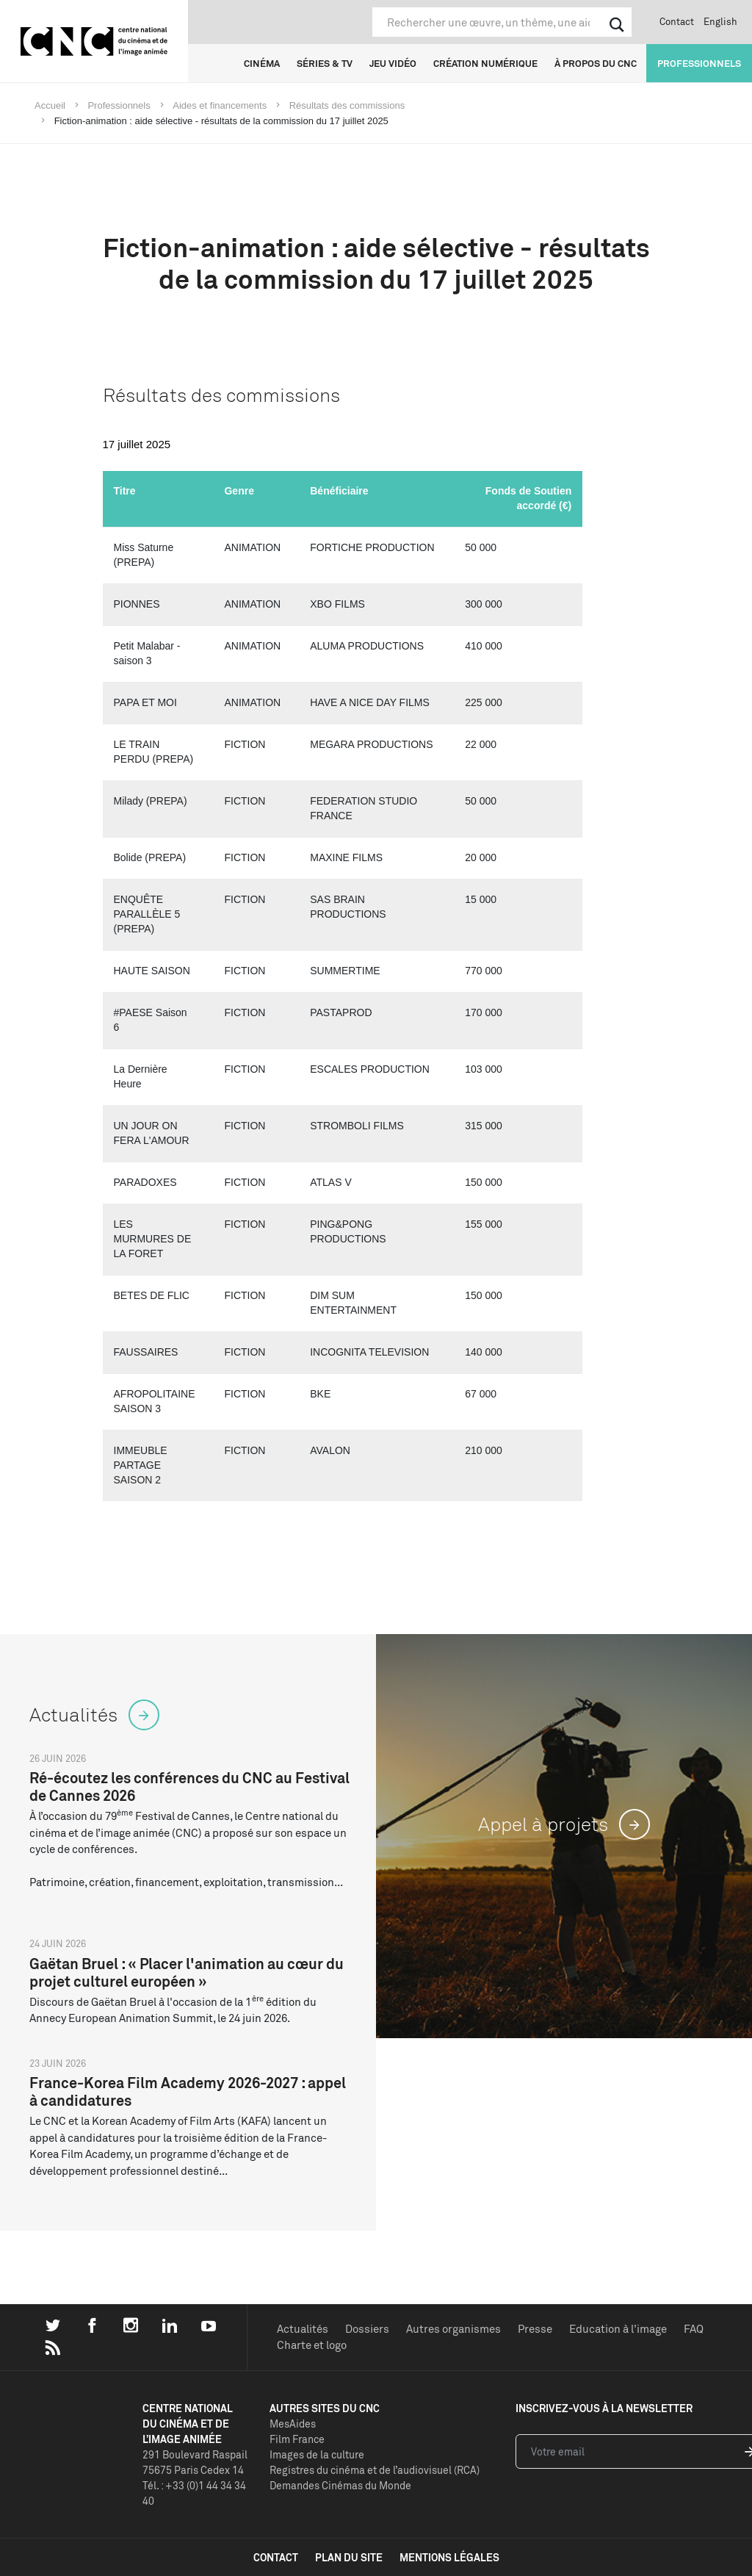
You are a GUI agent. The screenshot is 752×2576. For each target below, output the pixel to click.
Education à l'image (618, 2329)
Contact (676, 21)
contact (275, 2557)
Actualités (302, 2329)
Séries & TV (324, 63)
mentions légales (449, 2557)
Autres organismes (453, 2329)
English (720, 21)
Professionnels (699, 63)
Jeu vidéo (392, 63)
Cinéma (262, 63)
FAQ (694, 2329)
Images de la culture (317, 2454)
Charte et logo (312, 2345)
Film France (297, 2439)
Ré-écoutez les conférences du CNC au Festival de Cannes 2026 (189, 1787)
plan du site (349, 2557)
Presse (535, 2329)
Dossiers (367, 2329)
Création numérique (485, 63)
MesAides (293, 2423)
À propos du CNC (595, 63)
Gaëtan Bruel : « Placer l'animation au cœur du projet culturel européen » (186, 1972)
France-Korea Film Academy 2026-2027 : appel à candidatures (187, 2091)
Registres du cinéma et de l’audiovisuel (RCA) (375, 2470)
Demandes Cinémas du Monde (340, 2485)
